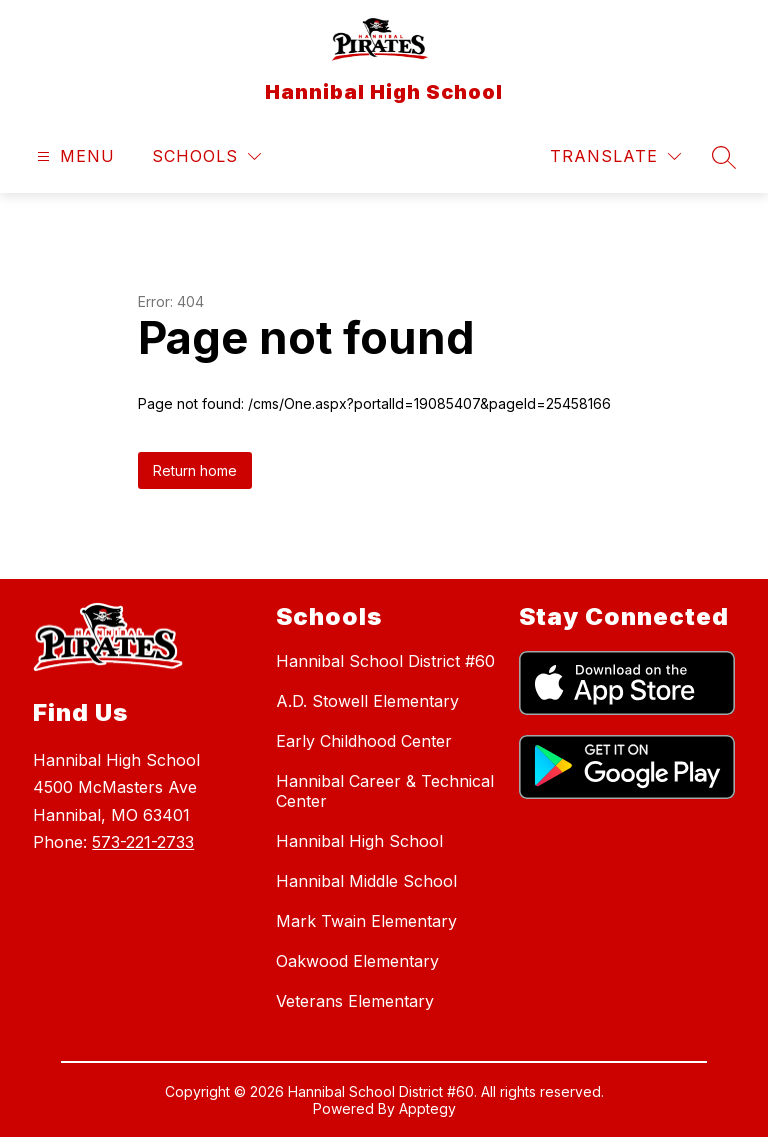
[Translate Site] (615, 156)
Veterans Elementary (355, 1001)
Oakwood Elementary (357, 961)
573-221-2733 (143, 842)
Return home (195, 470)
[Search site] (724, 157)
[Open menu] (73, 156)
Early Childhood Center (364, 741)
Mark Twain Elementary (366, 921)
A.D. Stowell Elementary (367, 701)
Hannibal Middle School (366, 881)
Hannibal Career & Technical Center (385, 791)
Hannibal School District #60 (385, 661)
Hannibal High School (359, 841)
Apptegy (427, 1108)
